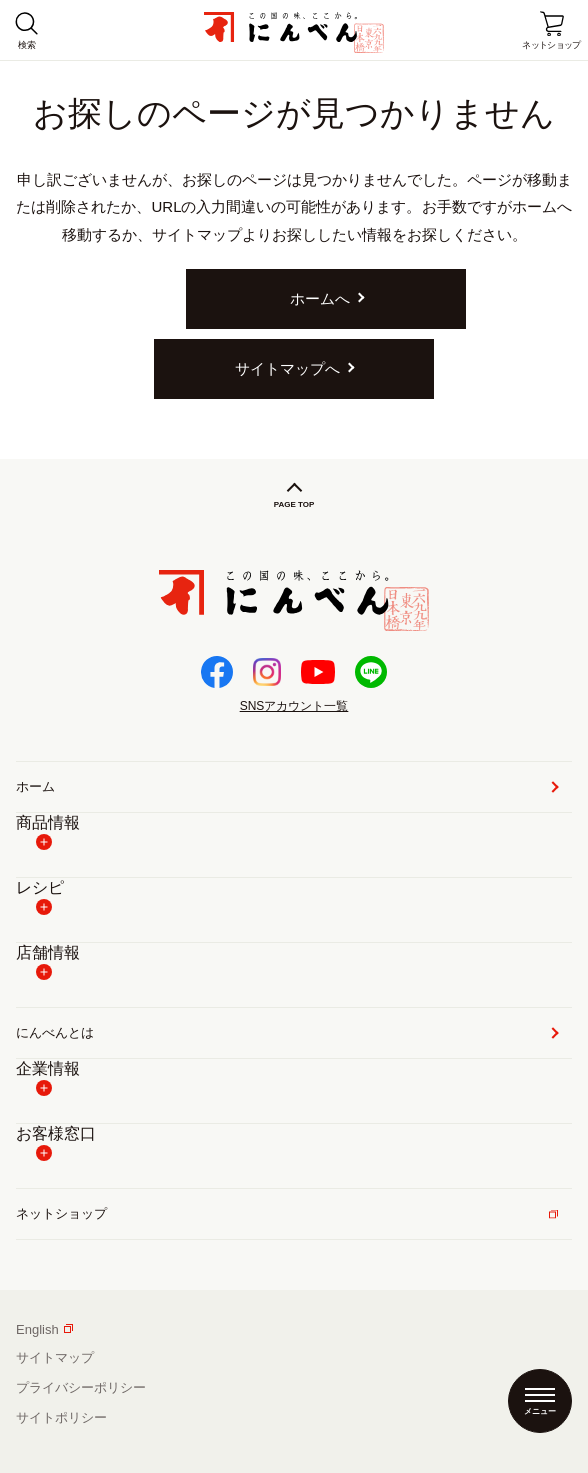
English (44, 1329)
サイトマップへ (287, 368)
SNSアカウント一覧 (294, 706)
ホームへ (320, 298)
